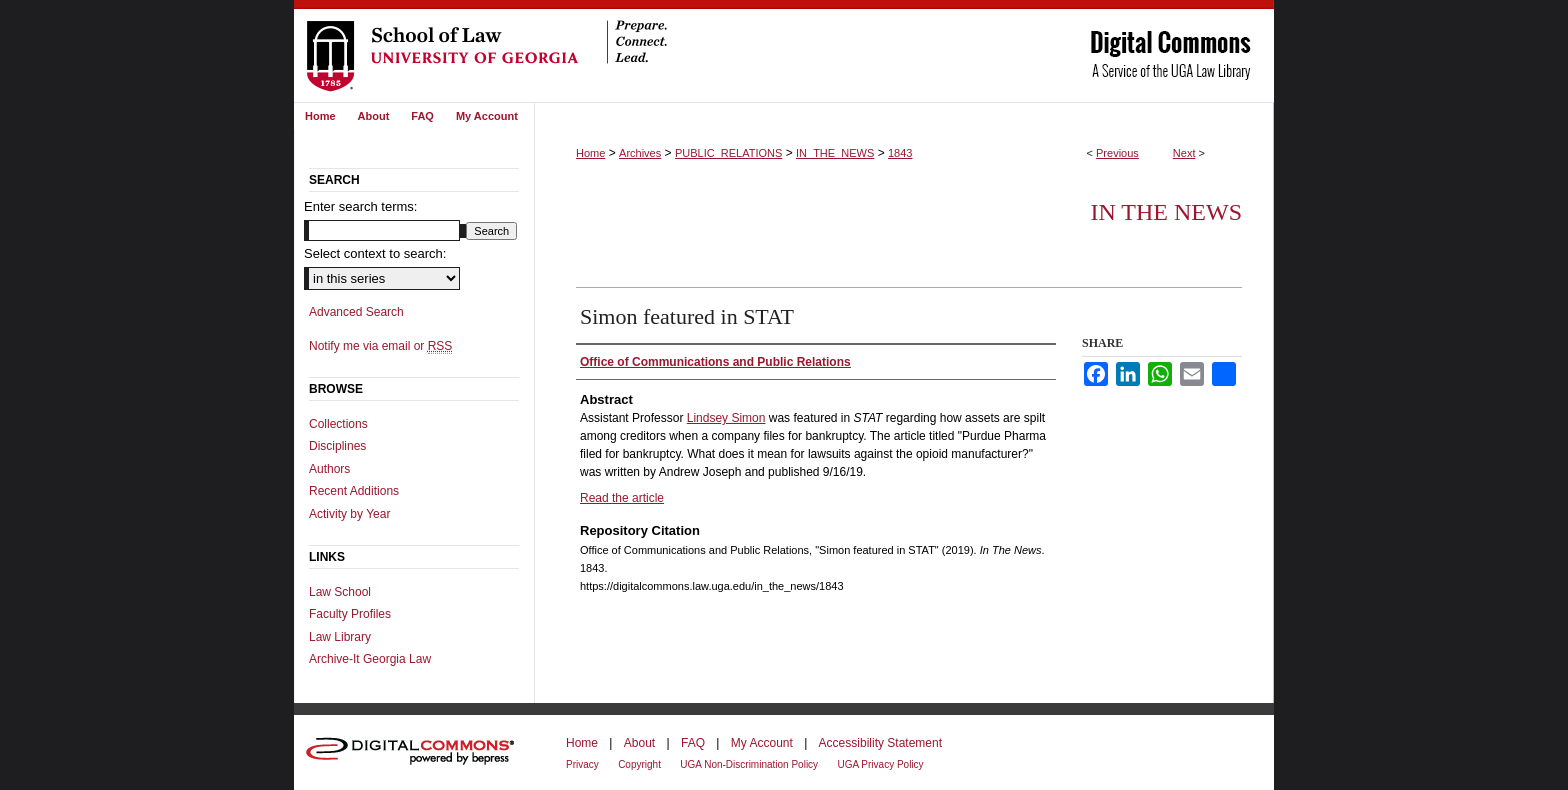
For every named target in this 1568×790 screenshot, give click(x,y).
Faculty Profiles (350, 614)
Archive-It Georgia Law (370, 659)
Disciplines (337, 446)
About (639, 743)
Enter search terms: (360, 206)
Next (1184, 153)
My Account (762, 743)
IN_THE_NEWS (835, 153)
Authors (329, 469)
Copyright (639, 764)
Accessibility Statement (880, 743)
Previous (1117, 153)
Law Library (340, 637)
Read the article (622, 498)
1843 (900, 153)
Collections (338, 424)
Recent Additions (354, 491)
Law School (340, 592)
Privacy (582, 764)
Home (590, 153)
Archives (640, 153)
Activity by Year (349, 514)
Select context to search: (375, 253)
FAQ (693, 743)
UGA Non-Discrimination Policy (749, 764)
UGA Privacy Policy (880, 764)
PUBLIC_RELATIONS (728, 153)
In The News (1166, 212)
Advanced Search (356, 312)
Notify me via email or (380, 346)
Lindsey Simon (726, 418)
